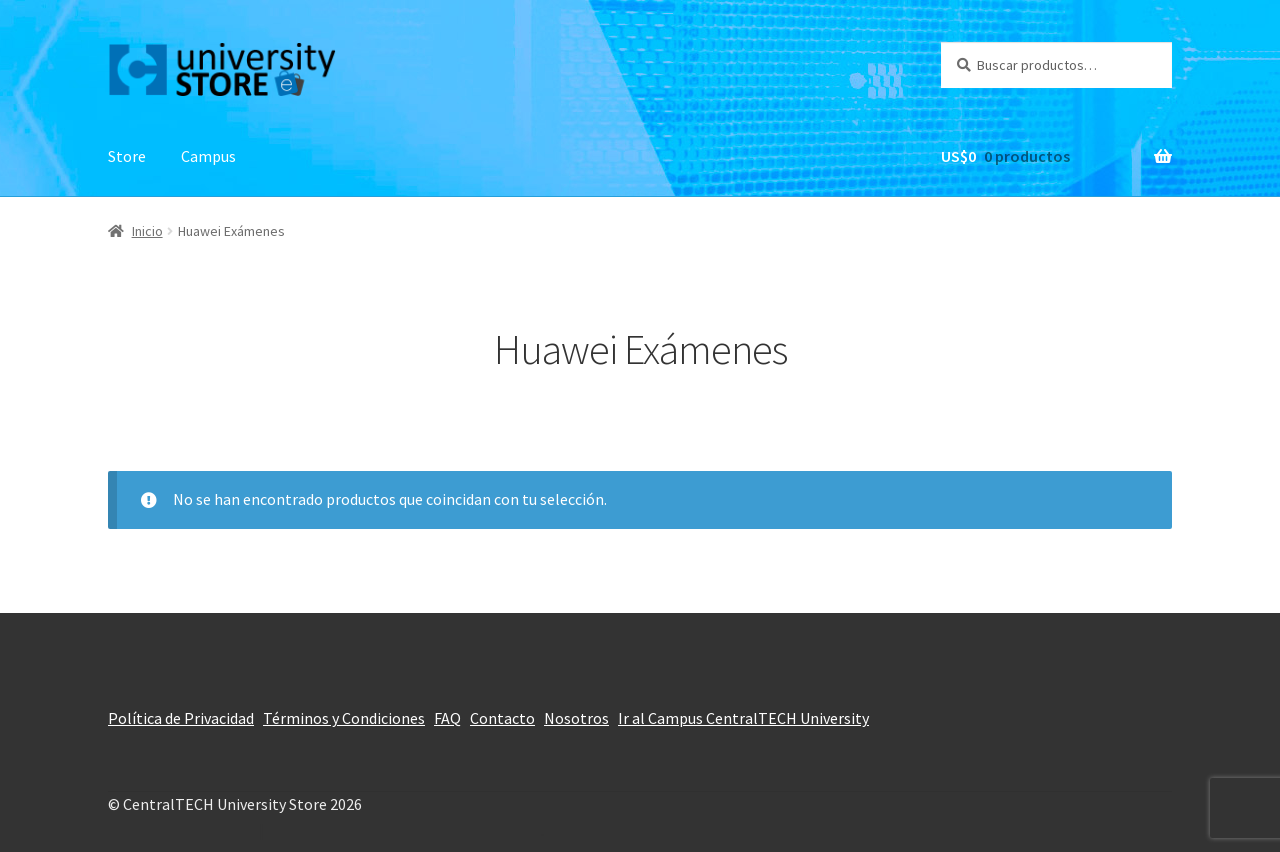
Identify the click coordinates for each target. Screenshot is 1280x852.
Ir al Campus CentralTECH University (743, 718)
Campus (208, 156)
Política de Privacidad (181, 718)
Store (127, 156)
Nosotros (576, 718)
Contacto (502, 718)
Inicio (147, 231)
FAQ (447, 718)
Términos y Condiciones (344, 718)
